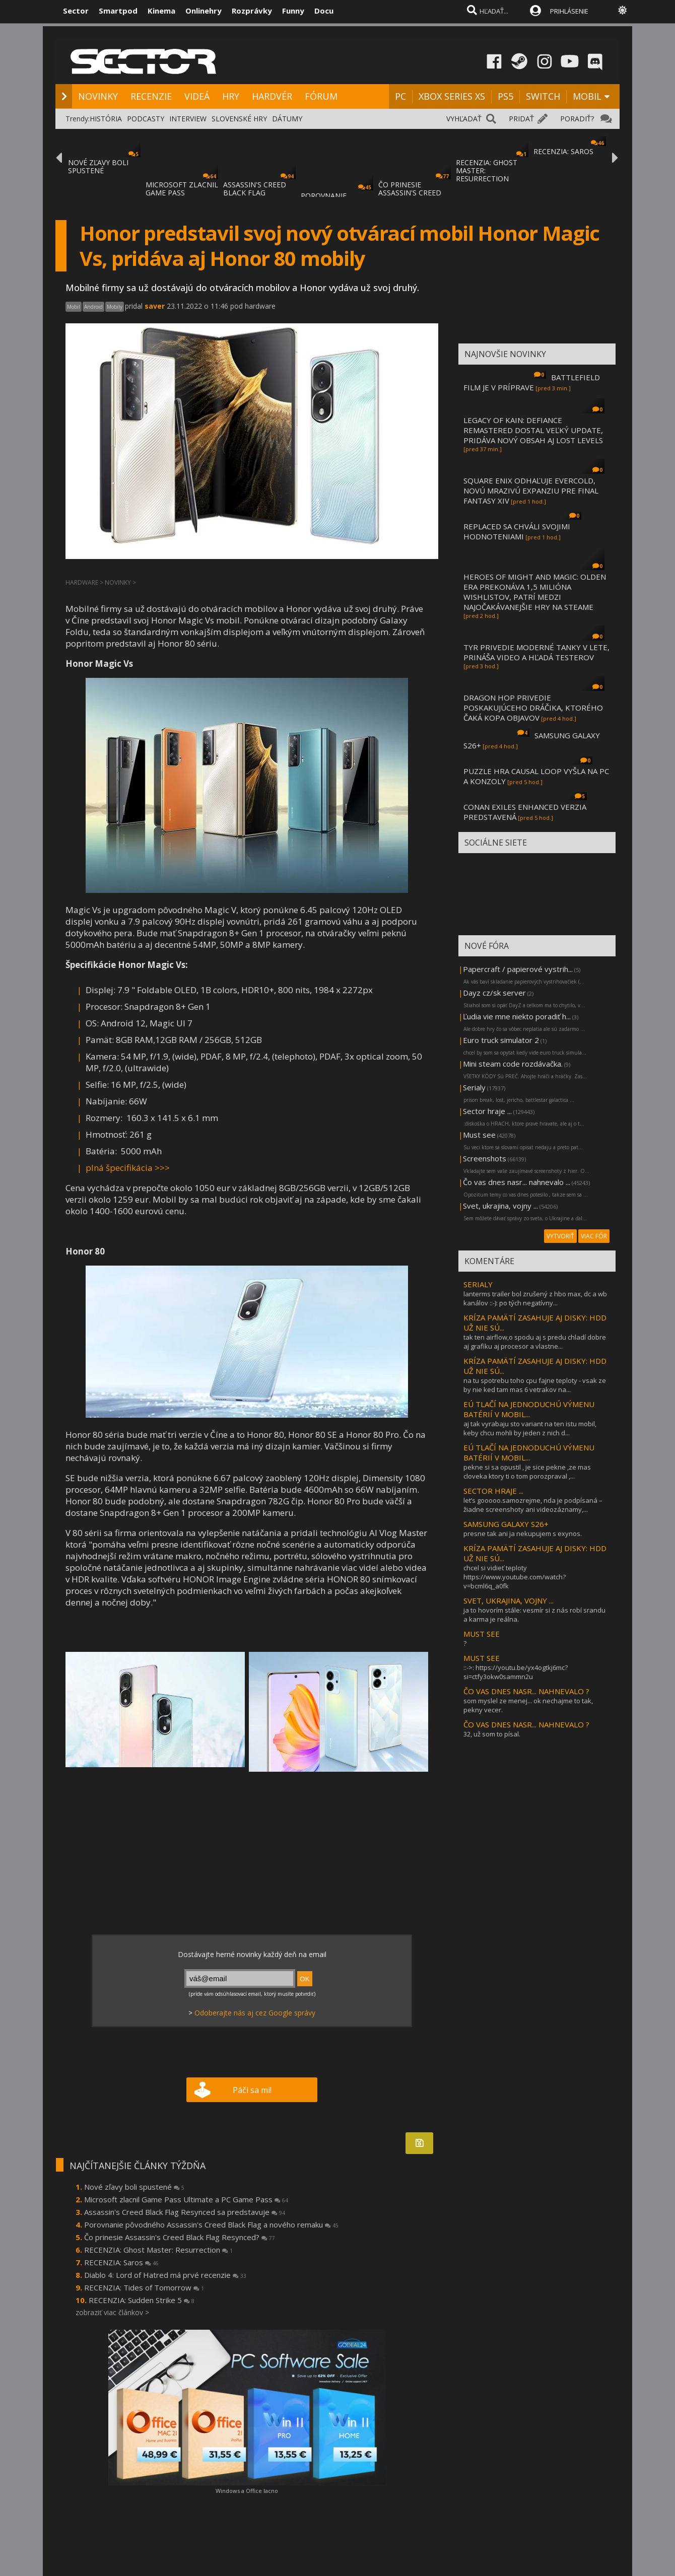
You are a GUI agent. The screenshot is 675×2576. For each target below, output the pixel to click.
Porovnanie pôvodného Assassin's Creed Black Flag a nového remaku (211, 2224)
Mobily (114, 306)
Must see (479, 1135)
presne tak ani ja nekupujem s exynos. (522, 1533)
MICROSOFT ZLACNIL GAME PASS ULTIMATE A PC (182, 192)
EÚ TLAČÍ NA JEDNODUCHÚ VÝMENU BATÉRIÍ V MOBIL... (528, 1409)
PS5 (505, 96)
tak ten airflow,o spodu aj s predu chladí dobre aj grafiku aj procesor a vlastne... (534, 1342)
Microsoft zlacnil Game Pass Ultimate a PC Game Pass (186, 2199)
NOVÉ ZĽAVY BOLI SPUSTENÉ (98, 166)
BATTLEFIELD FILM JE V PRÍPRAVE (531, 382)
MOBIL (587, 96)
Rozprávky (252, 11)
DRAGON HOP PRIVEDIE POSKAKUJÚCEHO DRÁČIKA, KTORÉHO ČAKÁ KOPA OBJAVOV (533, 707)
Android (93, 306)
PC (400, 96)
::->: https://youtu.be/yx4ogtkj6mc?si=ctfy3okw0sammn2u (515, 1672)
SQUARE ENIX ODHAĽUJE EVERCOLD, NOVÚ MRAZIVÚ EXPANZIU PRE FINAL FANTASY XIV (530, 490)
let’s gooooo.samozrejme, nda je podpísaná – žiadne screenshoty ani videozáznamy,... (532, 1505)
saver (155, 306)
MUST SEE (481, 1634)
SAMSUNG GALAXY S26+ (506, 1524)
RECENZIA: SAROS (563, 151)
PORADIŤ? (577, 118)
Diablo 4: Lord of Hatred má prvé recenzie (165, 2275)
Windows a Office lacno (247, 2490)
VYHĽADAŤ (464, 118)
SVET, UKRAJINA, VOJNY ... (508, 1600)
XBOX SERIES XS (452, 96)
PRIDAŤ (521, 118)
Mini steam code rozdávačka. (513, 1064)
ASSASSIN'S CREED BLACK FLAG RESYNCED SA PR (254, 192)
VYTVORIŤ (560, 1236)
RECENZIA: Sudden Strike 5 (141, 2300)
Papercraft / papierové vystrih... (518, 969)
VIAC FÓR (594, 1236)
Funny (293, 11)
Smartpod (118, 11)
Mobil (73, 306)
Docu (323, 11)
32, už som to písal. (491, 1733)
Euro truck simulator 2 (501, 1040)
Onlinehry (203, 11)
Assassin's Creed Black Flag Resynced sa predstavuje (184, 2212)
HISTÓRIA (106, 118)
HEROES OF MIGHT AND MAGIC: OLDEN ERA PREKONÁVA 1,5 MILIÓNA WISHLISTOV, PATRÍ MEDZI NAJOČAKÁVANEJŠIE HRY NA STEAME (534, 592)
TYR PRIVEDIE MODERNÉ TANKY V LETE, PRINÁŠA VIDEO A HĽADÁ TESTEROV (536, 652)
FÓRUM (321, 96)
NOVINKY (98, 96)
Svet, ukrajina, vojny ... (500, 1206)
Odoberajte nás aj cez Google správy (254, 2012)
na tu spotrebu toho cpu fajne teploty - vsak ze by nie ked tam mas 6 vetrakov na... (534, 1385)
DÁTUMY (287, 118)
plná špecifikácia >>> (128, 1167)
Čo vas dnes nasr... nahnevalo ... (516, 1182)
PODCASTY (145, 118)
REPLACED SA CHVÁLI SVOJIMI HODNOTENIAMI (516, 531)
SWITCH (543, 96)
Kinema (161, 11)
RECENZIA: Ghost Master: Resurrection (158, 2250)
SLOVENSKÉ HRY (239, 118)
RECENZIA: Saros (121, 2262)
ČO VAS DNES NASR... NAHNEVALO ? (526, 1691)
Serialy (474, 1087)
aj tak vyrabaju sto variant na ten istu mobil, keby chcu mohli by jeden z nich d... (529, 1428)
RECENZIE (151, 96)
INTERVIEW (188, 118)
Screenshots (484, 1158)
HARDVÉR (272, 96)
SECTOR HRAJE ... (493, 1491)
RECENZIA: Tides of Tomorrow (144, 2287)
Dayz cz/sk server (494, 993)
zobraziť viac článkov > (112, 2312)
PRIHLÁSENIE (569, 11)
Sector (76, 11)
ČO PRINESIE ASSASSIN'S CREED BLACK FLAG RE (409, 192)
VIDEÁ (197, 96)
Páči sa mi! (252, 2090)
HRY (230, 96)
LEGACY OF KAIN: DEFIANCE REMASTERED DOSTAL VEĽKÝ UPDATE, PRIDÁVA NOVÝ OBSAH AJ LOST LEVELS (533, 430)
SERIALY (478, 1284)
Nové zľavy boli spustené (134, 2187)
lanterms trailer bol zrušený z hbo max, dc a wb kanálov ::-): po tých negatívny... (535, 1298)
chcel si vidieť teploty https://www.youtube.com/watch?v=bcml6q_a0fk (514, 1576)
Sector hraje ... (487, 1111)
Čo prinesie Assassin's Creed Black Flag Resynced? (179, 2237)
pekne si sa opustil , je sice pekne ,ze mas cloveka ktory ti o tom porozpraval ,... (527, 1472)
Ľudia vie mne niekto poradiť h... (517, 1016)
